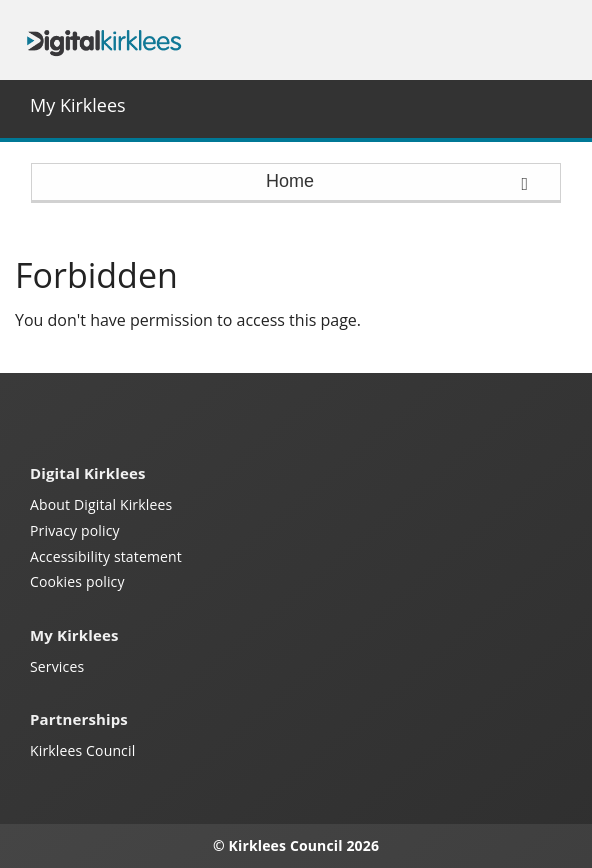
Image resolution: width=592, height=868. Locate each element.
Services (57, 666)
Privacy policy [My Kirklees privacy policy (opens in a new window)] (75, 530)
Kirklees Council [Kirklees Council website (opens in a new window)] (82, 750)
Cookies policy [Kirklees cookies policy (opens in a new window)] (77, 581)
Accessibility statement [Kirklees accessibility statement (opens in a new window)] (106, 556)
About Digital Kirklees (101, 504)
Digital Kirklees (104, 40)
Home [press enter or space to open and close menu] (397, 182)
